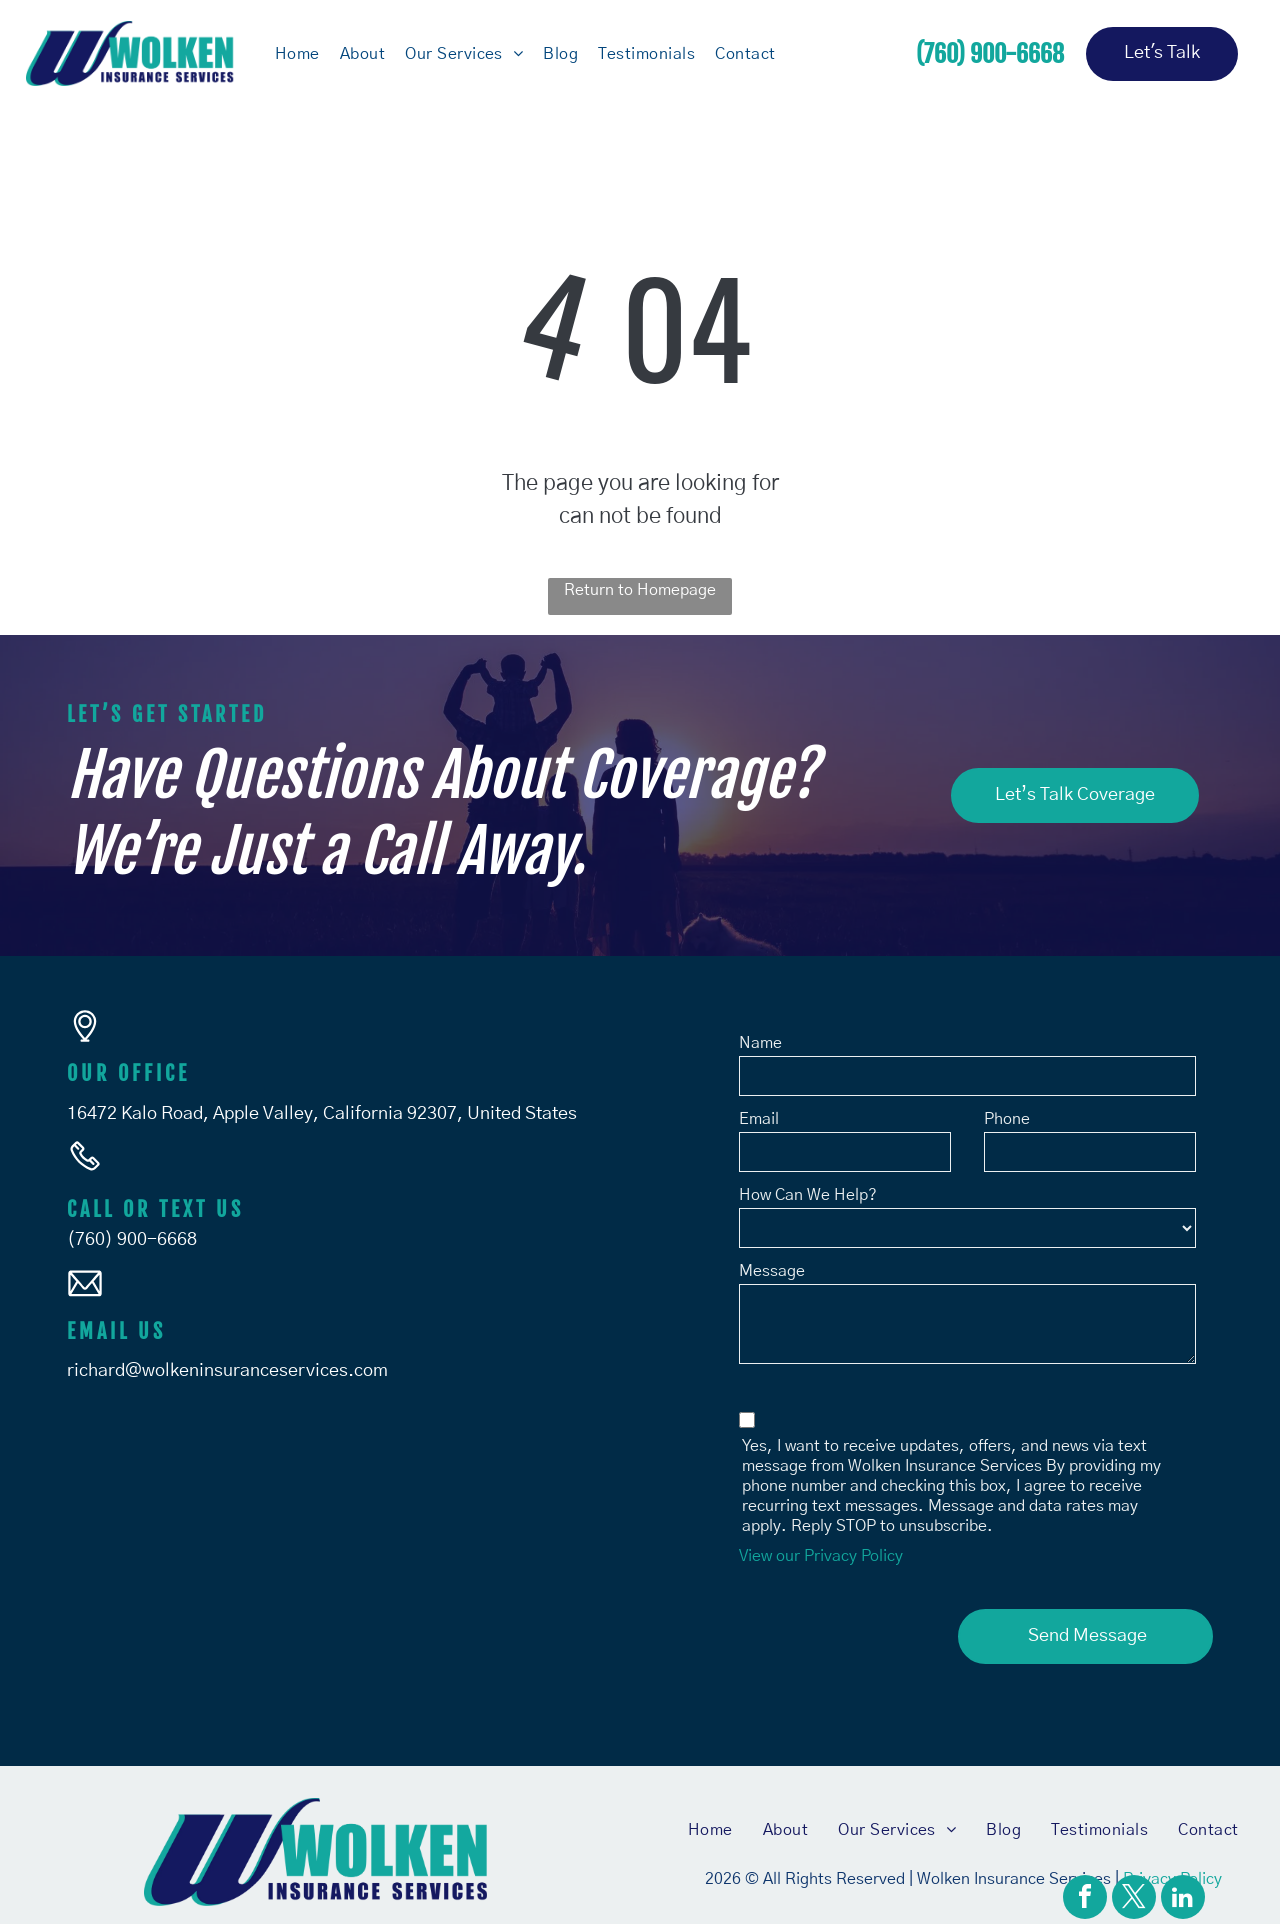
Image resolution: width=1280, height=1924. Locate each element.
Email (759, 1119)
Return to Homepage (640, 590)
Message (772, 1271)
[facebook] (1085, 1899)
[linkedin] (1183, 1899)
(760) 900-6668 (132, 1240)
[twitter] (1134, 1899)
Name (760, 1043)
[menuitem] (297, 53)
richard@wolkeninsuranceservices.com (227, 1371)
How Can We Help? (808, 1195)
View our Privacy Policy (821, 1556)
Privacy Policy (1172, 1866)
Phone (1007, 1119)
